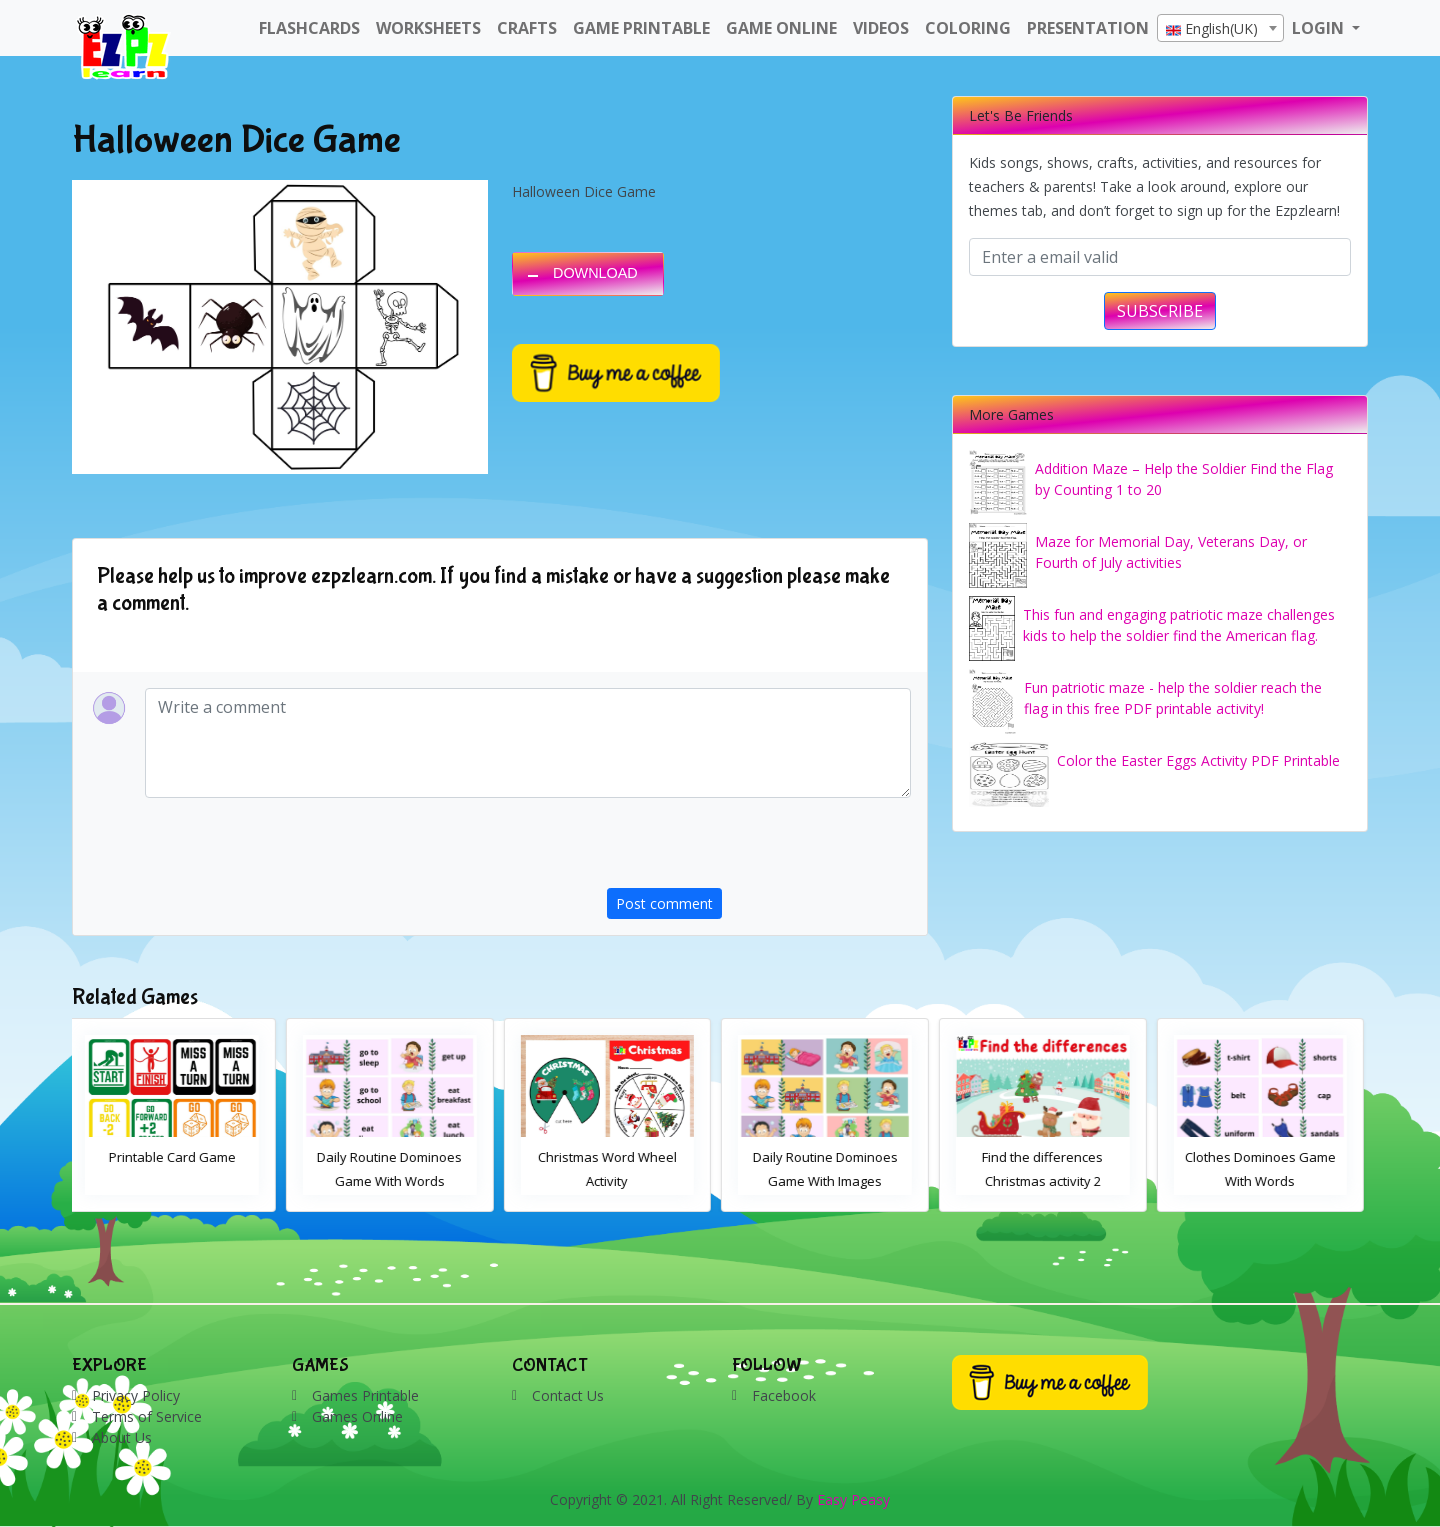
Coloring (968, 28)
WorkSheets (428, 28)
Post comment (664, 903)
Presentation (1088, 28)
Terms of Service (147, 1416)
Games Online (357, 1416)
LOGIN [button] (1320, 28)
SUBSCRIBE (1160, 311)
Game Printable (641, 28)
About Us (122, 1437)
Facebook (784, 1395)
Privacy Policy (136, 1395)
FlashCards (309, 28)
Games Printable (365, 1395)
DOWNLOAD (595, 273)
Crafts (527, 28)
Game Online (781, 28)
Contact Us (568, 1395)
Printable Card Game (176, 1157)
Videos (881, 28)
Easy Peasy (853, 1499)
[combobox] (1220, 28)
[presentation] (759, 849)
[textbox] (1220, 29)
